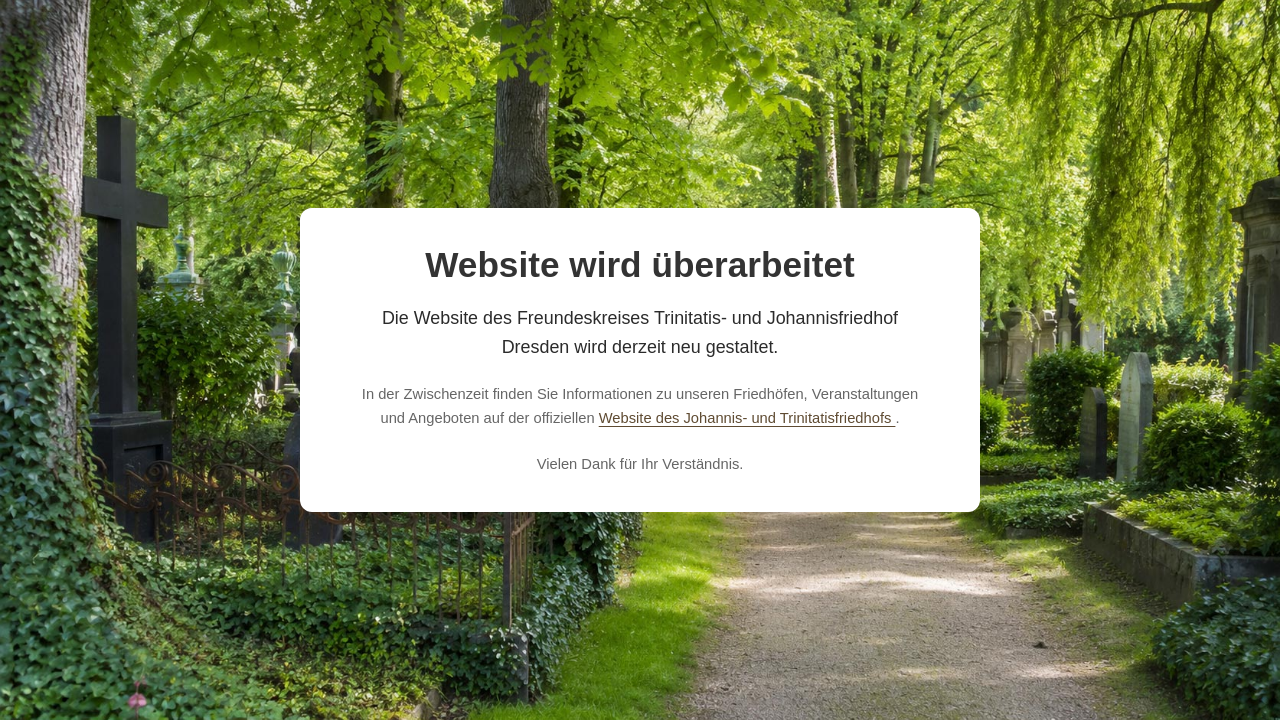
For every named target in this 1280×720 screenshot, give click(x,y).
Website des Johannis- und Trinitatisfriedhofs (747, 418)
